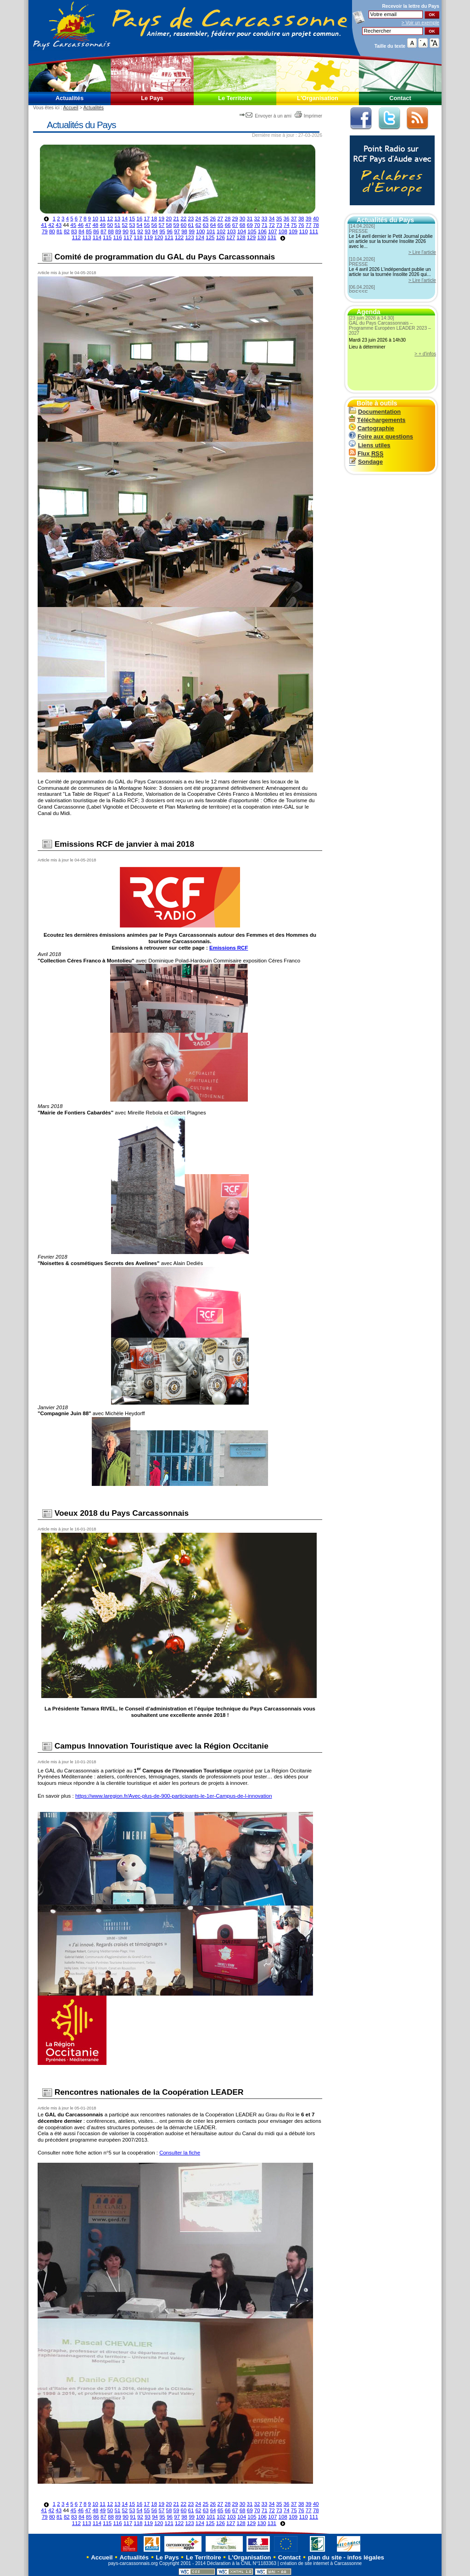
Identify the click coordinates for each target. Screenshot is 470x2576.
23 (191, 218)
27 (220, 218)
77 (309, 225)
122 (179, 237)
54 (140, 225)
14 (125, 218)
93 (148, 231)
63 (206, 225)
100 (200, 231)
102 (221, 231)
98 (184, 231)
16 (139, 218)
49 (103, 225)
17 (147, 218)
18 (154, 218)
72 (272, 225)
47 (88, 225)
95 (162, 231)
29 (235, 218)
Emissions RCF (228, 948)
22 (183, 218)
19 (161, 218)
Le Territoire (235, 98)
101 (211, 231)
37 (294, 218)
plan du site (325, 2557)
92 (140, 231)
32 (257, 218)
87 (103, 231)
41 (44, 225)
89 (118, 231)
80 (52, 231)
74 (287, 225)
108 (283, 231)
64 (213, 225)
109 (293, 231)
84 (81, 231)
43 (59, 225)
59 (176, 225)
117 (127, 237)
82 (67, 231)
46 (81, 225)
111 (313, 231)
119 (148, 237)
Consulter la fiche (179, 2152)
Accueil (70, 107)
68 (243, 225)
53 (132, 225)
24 (198, 218)
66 (228, 225)
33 (265, 218)
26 (213, 218)
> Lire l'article (422, 252)
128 (241, 237)
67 (235, 225)
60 (184, 225)
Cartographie (371, 428)
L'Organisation (317, 98)
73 (279, 225)
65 (221, 225)
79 (45, 231)
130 (261, 237)
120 (158, 237)
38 (301, 218)
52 (125, 225)
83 (74, 231)
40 (316, 218)
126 (220, 237)
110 (303, 231)
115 (107, 237)
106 (262, 231)
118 (138, 237)
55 (147, 225)
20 (169, 218)
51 (117, 225)
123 (189, 237)
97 (177, 231)
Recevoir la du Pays (410, 6)
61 (191, 225)
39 (309, 218)
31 (250, 218)
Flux (366, 453)
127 (230, 237)
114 (97, 237)
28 (227, 218)
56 (154, 225)
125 (210, 237)
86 (96, 231)
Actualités (70, 98)
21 (176, 218)
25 (205, 218)
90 (126, 231)
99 (192, 231)
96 (170, 231)
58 (169, 225)
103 (231, 231)
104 (241, 231)
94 (155, 231)
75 (294, 225)
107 (272, 231)
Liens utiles (369, 445)
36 (287, 218)
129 (251, 237)
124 (200, 237)
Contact (400, 98)
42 (51, 225)
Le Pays (152, 98)
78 (316, 225)
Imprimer (308, 115)
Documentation (375, 411)
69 (250, 225)
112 (76, 237)
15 (132, 218)
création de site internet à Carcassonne (321, 2563)
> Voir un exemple (420, 22)
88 (111, 231)
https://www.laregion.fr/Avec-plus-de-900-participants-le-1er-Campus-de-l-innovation (173, 1796)
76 (301, 225)
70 (257, 225)
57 (162, 225)
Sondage (366, 461)
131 (272, 237)
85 (89, 231)
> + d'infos (425, 353)
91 (133, 231)
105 (251, 231)
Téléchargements (377, 419)
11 (103, 218)
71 (265, 225)
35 (279, 218)
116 (117, 237)
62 (198, 225)
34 (272, 218)
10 (95, 218)
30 (243, 218)
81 (59, 231)
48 (95, 225)
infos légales (365, 2557)
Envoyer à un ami (266, 115)
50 (110, 225)
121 (169, 237)
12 (110, 218)
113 (86, 237)
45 (73, 225)
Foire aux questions (381, 436)
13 (117, 218)
